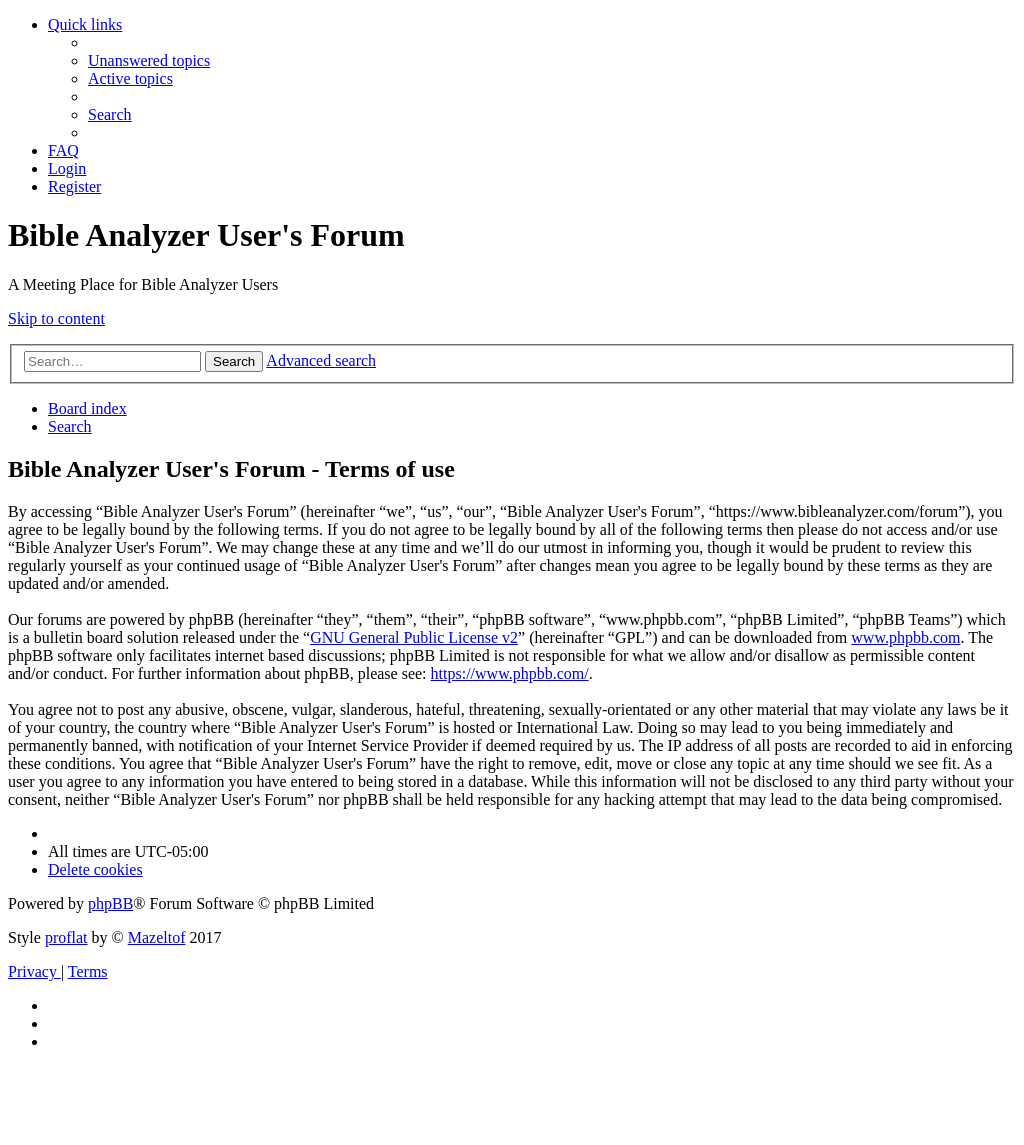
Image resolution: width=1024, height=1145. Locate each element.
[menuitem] (149, 60)
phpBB (110, 903)
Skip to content (56, 318)
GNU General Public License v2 (414, 637)
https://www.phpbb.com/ (510, 673)
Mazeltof (157, 937)
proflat (66, 937)
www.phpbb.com (905, 637)
